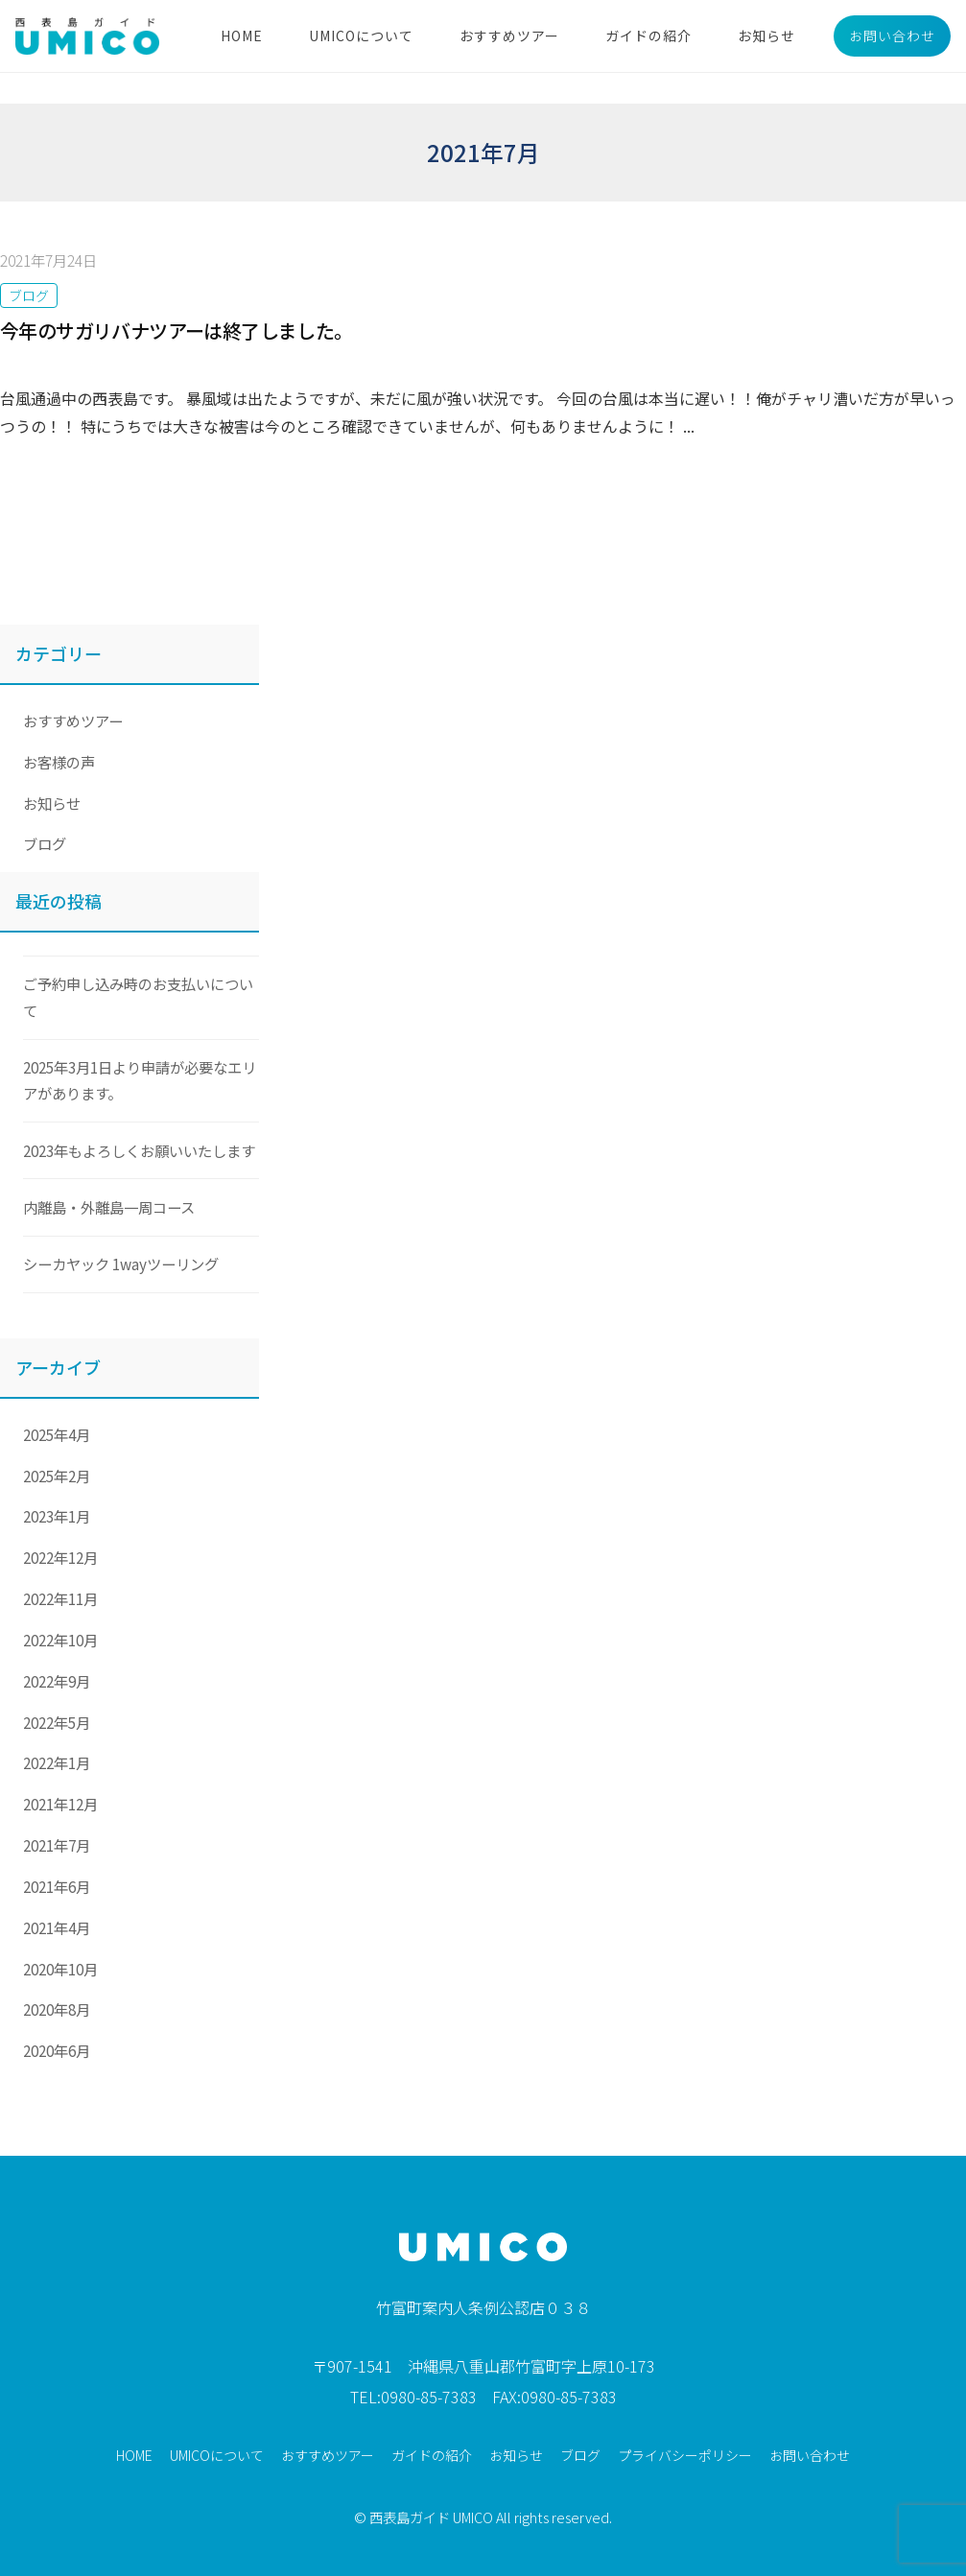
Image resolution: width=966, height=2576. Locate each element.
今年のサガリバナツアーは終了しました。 (176, 330)
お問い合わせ (892, 35)
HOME (242, 35)
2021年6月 (56, 1886)
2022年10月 (60, 1639)
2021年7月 (56, 1844)
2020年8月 (56, 2009)
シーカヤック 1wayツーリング (121, 1263)
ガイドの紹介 (648, 35)
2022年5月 (56, 1722)
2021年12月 (60, 1803)
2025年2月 (56, 1475)
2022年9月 (56, 1680)
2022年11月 (60, 1598)
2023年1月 (56, 1515)
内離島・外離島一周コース (109, 1206)
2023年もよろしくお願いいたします (139, 1150)
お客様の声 (59, 761)
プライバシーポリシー (685, 2455)
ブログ (29, 295)
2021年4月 (56, 1927)
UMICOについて (361, 35)
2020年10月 (60, 1968)
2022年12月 (60, 1557)
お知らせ (766, 35)
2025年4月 (56, 1434)
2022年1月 (56, 1762)
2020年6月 (56, 2050)
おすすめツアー (509, 35)
